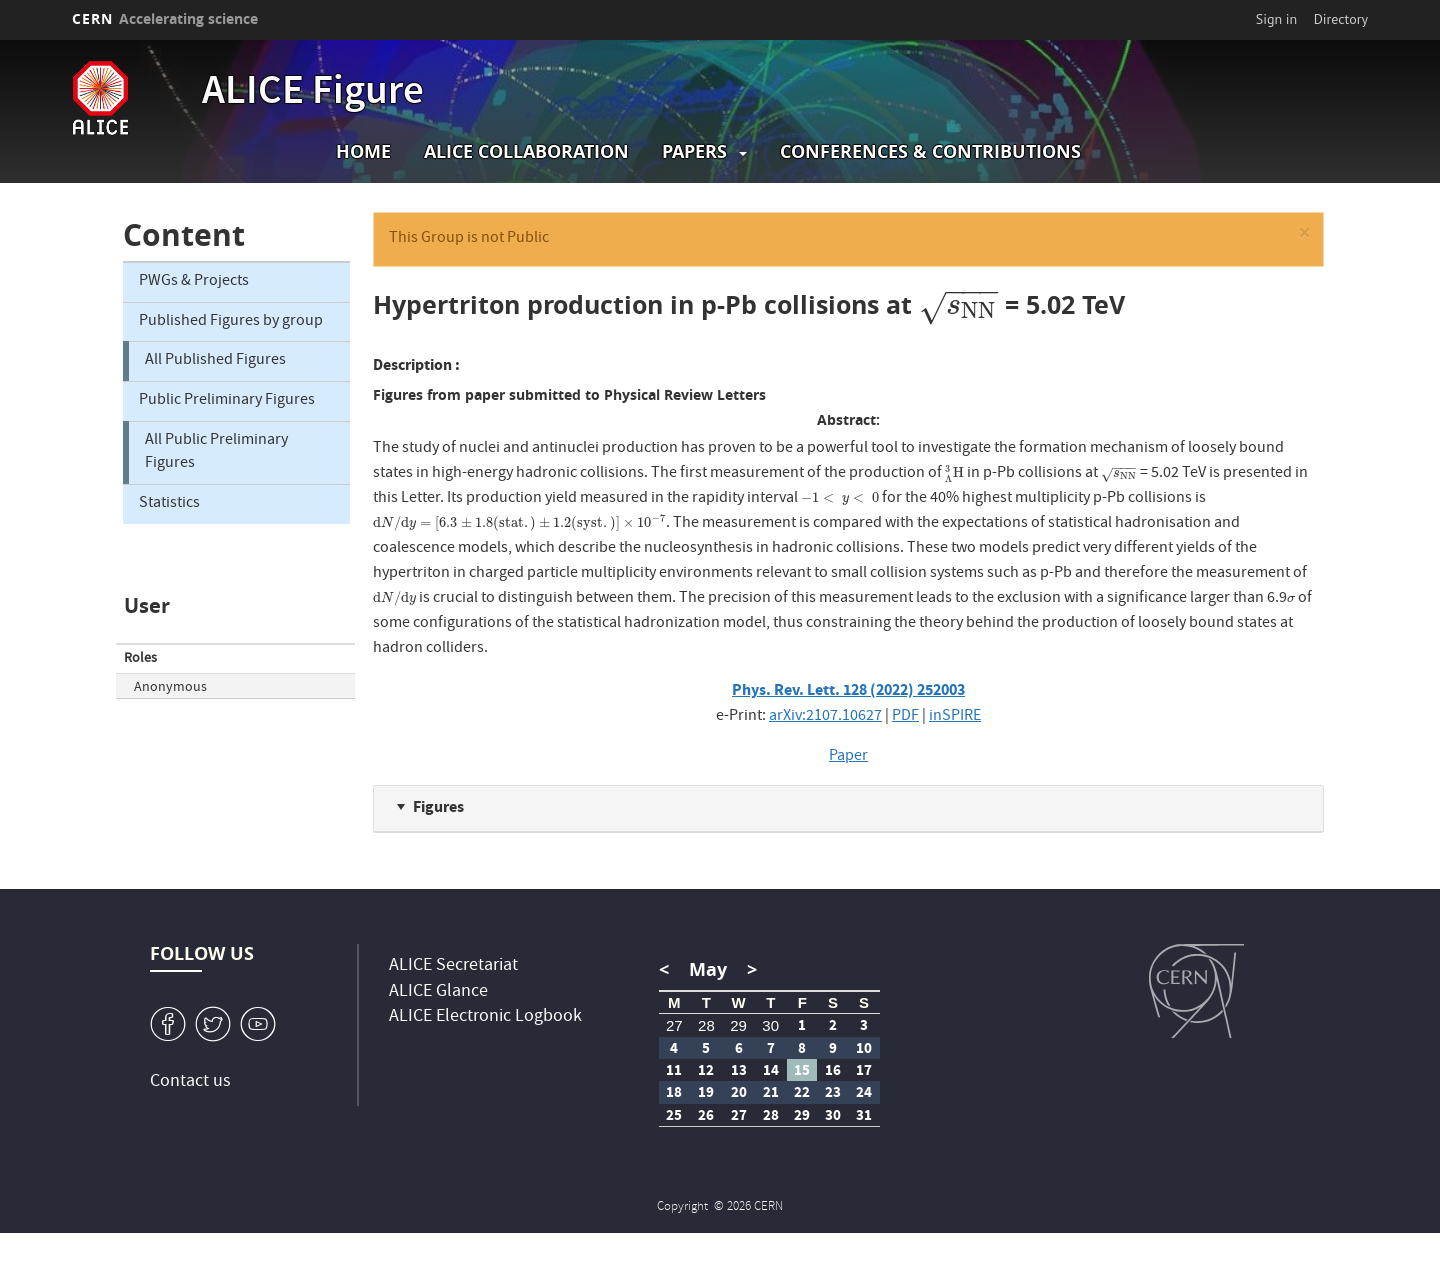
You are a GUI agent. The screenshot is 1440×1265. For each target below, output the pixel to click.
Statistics (169, 504)
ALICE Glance (438, 992)
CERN (165, 18)
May (708, 969)
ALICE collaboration (526, 151)
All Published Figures (215, 361)
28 (706, 1025)
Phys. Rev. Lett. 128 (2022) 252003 (848, 689)
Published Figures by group (231, 322)
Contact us (190, 1082)
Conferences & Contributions (930, 151)
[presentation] (958, 304)
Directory (1341, 19)
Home (363, 151)
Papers (694, 151)
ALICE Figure (313, 94)
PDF (905, 717)
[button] (1304, 236)
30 (770, 1025)
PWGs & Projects (194, 282)
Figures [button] (438, 806)
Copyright (684, 1207)
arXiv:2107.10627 (825, 717)
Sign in (1277, 19)
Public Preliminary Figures (227, 401)
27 (674, 1025)
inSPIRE (955, 717)
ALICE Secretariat (453, 966)
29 (738, 1025)
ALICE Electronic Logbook (485, 1017)
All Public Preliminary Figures (216, 452)
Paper (848, 757)
